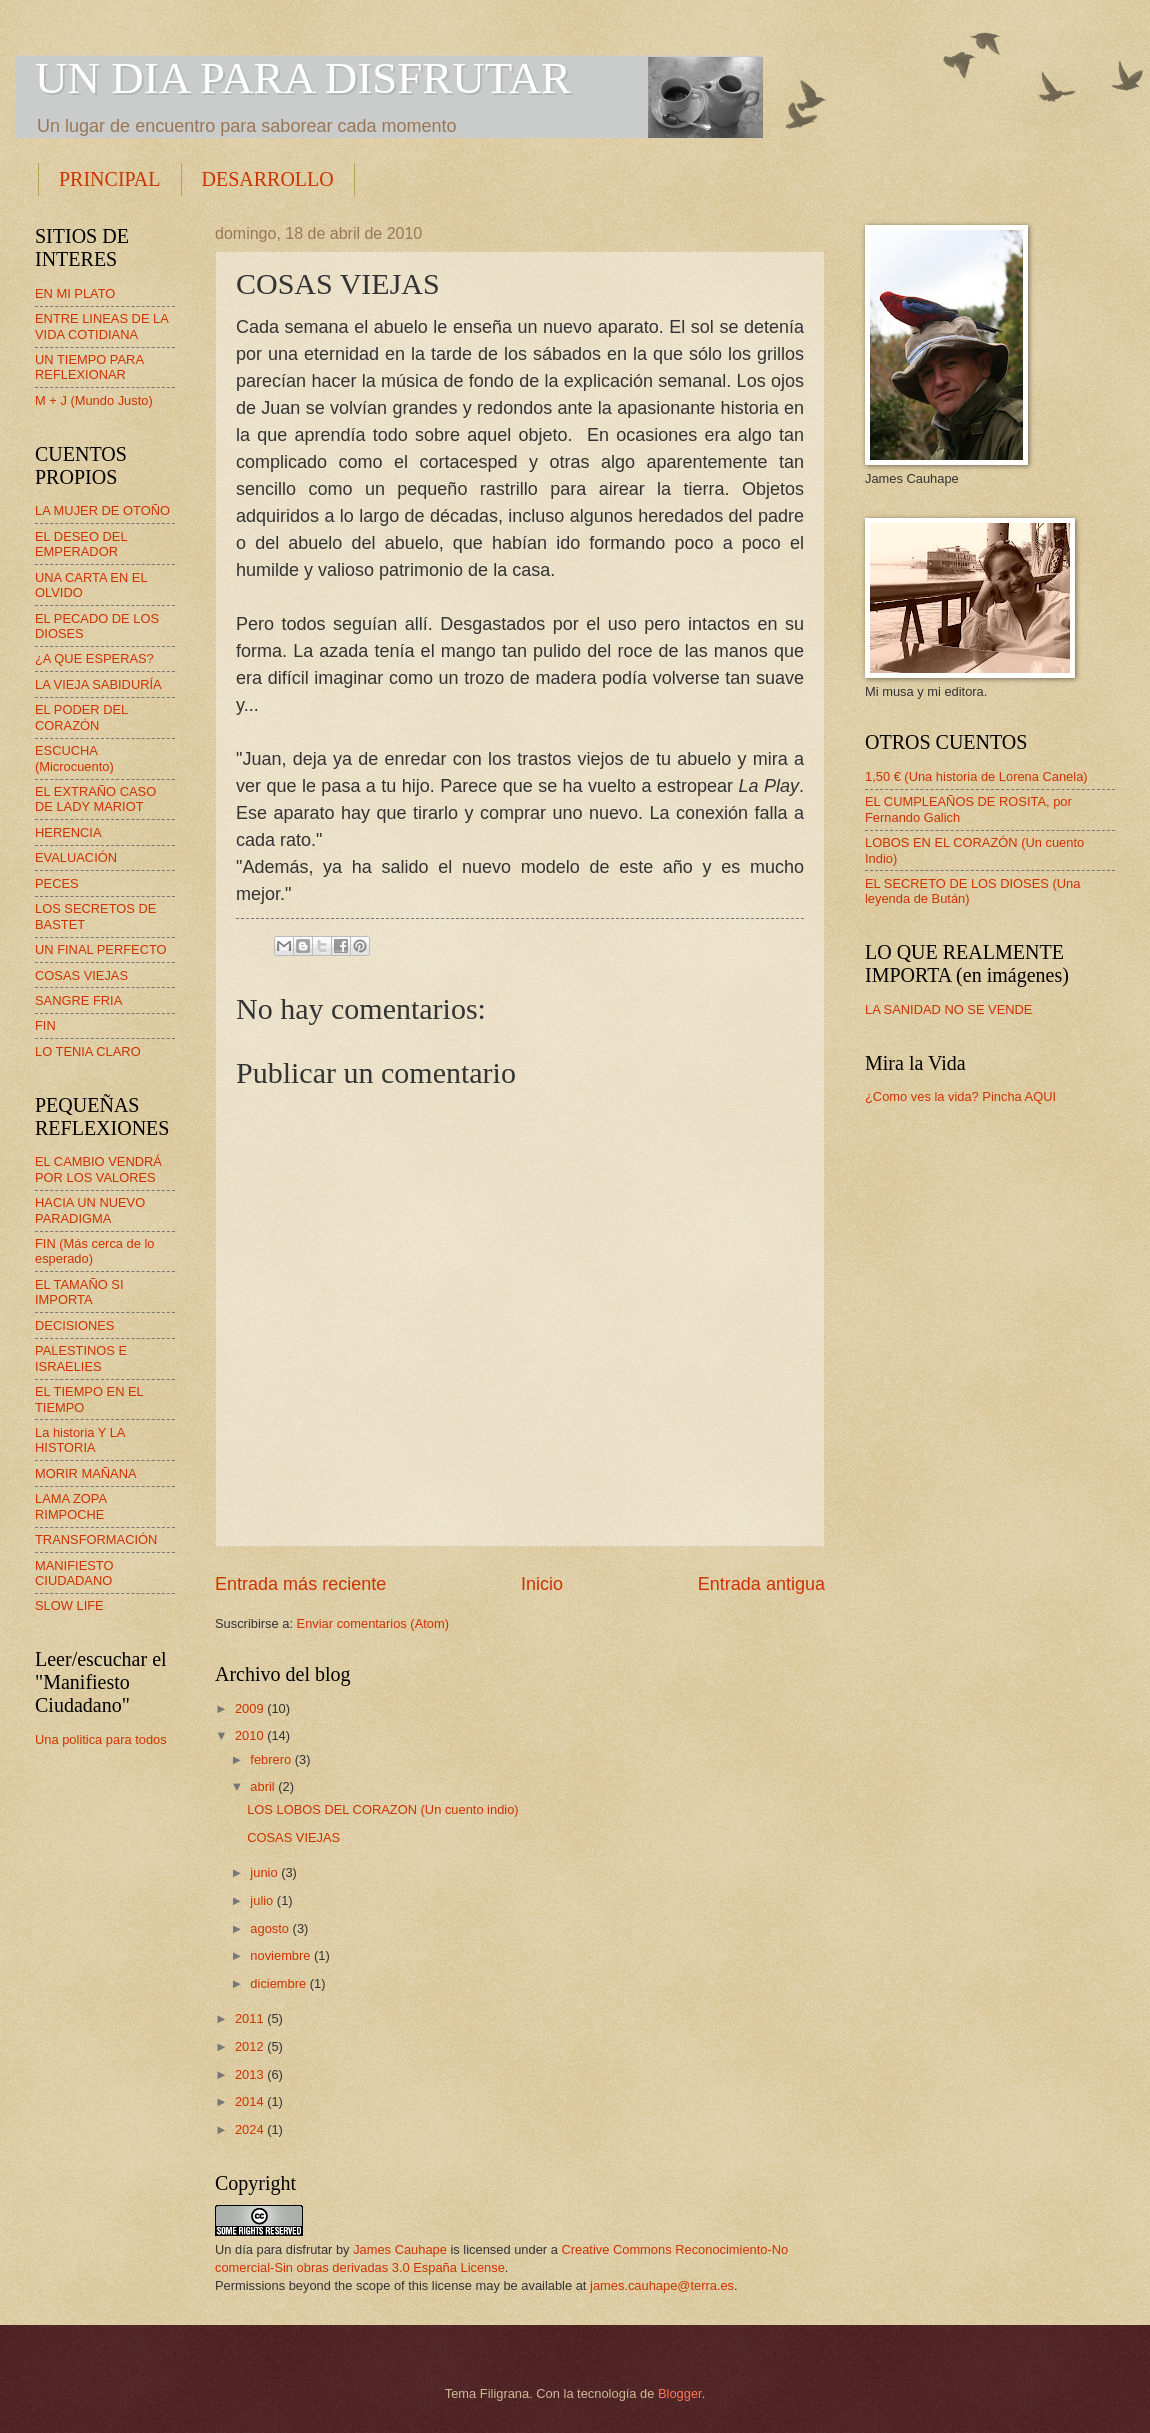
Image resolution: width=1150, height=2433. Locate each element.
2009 (251, 1708)
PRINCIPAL (110, 179)
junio (265, 1872)
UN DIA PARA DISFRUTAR (303, 78)
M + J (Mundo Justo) (94, 400)
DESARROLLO (268, 179)
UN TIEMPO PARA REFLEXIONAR (89, 367)
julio (263, 1900)
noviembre (282, 1955)
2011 (251, 2018)
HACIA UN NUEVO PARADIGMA (90, 1210)
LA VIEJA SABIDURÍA (98, 684)
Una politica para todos (101, 1739)
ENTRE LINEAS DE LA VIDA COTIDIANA (101, 326)
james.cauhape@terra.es (662, 2285)
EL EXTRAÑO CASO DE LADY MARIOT (95, 799)
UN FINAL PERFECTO (101, 949)
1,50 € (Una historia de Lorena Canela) (976, 776)
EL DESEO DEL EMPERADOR (81, 544)
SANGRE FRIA (78, 1000)
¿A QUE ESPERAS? (94, 658)
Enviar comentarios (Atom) (373, 1623)
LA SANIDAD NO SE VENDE (948, 1009)
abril (264, 1786)
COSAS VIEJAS (293, 1837)
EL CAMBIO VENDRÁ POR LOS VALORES (98, 1169)
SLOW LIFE (69, 1605)
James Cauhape (400, 2249)
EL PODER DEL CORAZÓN (81, 717)
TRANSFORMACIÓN (96, 1539)
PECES (57, 883)
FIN (45, 1025)
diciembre (279, 1983)
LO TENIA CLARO (88, 1051)
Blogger (680, 2393)
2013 (251, 2074)
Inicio (542, 1584)
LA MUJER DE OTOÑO (102, 510)
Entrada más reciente (300, 1584)
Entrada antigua (761, 1584)
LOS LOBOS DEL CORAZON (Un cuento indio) (382, 1809)
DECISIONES (74, 1325)
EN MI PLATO (75, 293)
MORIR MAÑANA (86, 1473)
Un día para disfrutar (273, 2249)
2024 (251, 2129)
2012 (251, 2046)
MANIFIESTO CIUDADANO (74, 1573)
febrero (272, 1759)
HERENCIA (68, 832)
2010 (251, 1735)
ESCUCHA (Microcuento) (74, 758)
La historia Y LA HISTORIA (80, 1440)
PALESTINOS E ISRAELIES (81, 1358)
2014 (251, 2101)
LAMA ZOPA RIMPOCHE (70, 1506)
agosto (271, 1928)
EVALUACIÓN (76, 857)
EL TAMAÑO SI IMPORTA (79, 1292)
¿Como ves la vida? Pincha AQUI (960, 1096)
